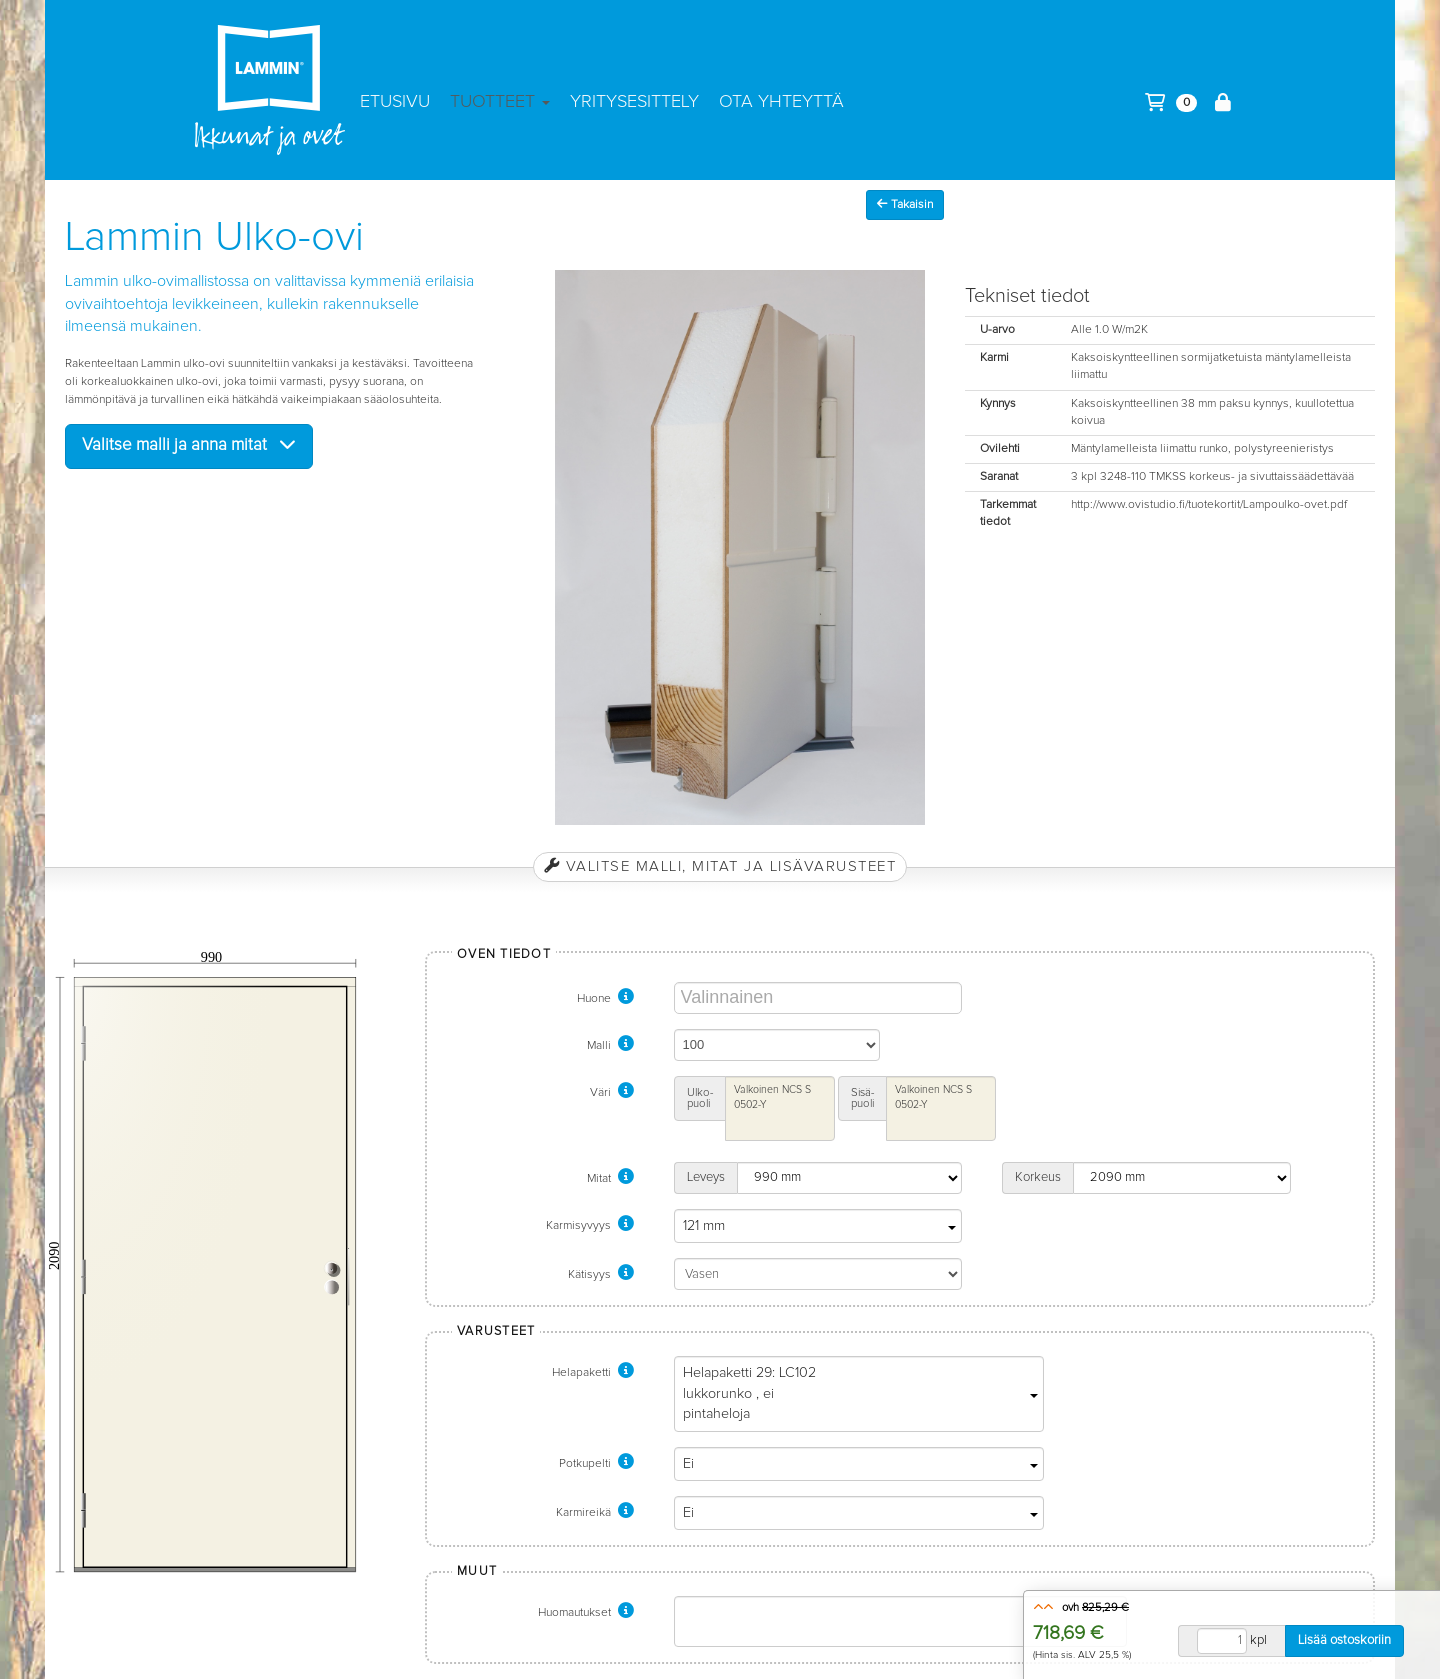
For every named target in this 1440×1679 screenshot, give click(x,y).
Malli (610, 1046)
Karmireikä (595, 1513)
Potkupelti (596, 1464)
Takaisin (905, 204)
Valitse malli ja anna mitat (189, 444)
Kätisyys (601, 1275)
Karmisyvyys (590, 1226)
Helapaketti (593, 1373)
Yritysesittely (634, 102)
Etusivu (395, 102)
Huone (605, 999)
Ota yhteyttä (781, 102)
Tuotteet (500, 102)
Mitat (610, 1179)
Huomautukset (586, 1613)
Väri (612, 1093)
